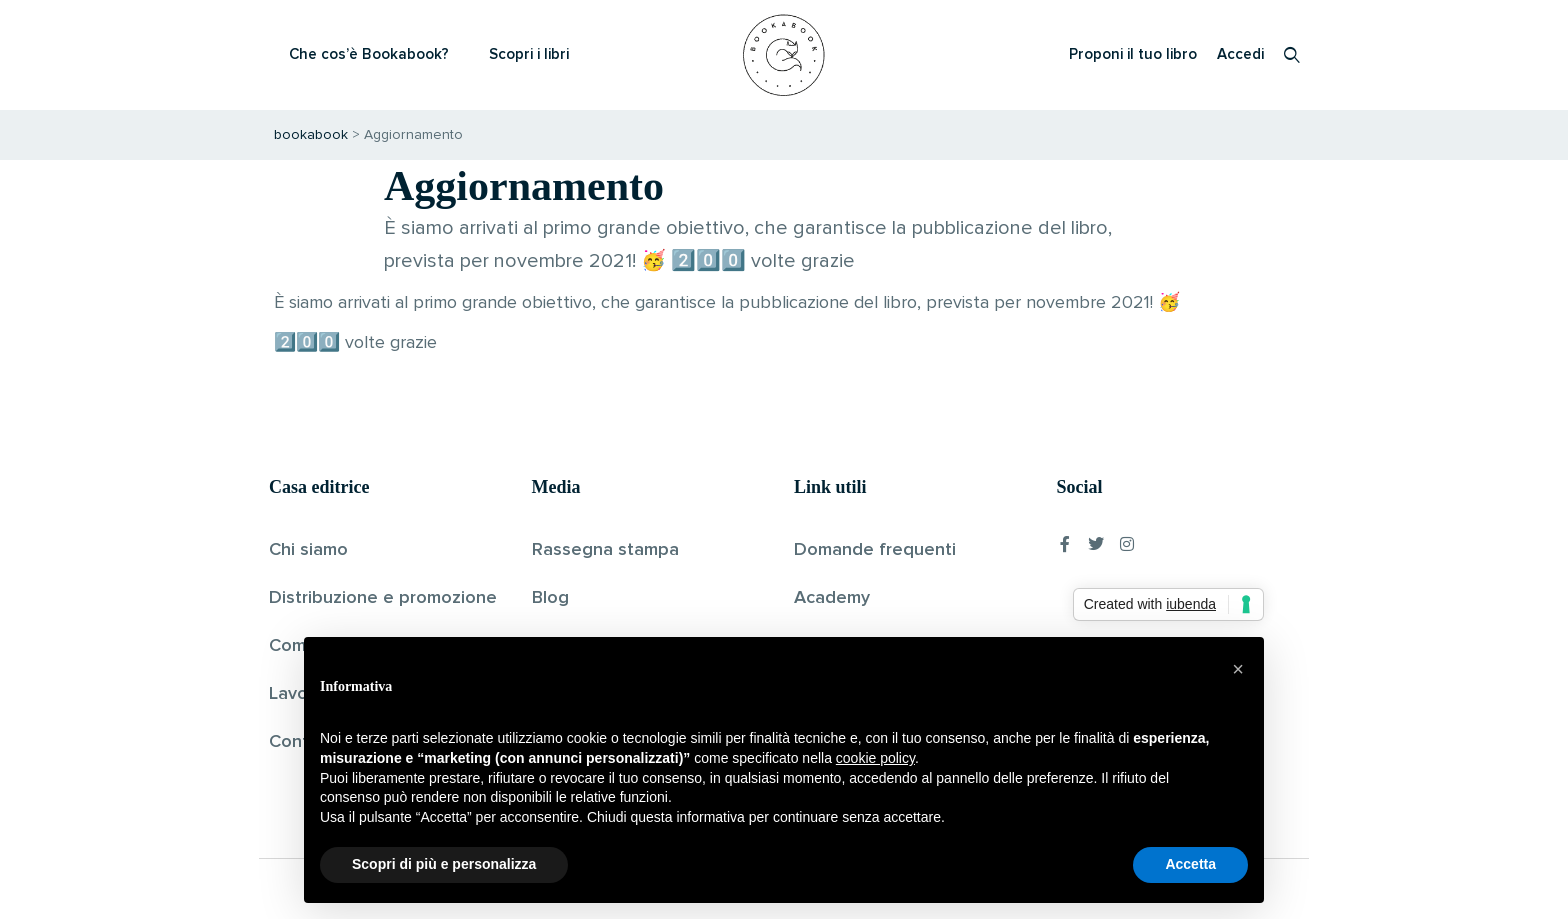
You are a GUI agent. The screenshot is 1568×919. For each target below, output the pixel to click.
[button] (1238, 669)
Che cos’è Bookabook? (369, 54)
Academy (832, 598)
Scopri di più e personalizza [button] (444, 864)
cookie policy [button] (875, 758)
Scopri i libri (529, 54)
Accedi (1240, 54)
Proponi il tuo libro (1133, 54)
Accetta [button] (1190, 864)
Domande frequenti (875, 550)
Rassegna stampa (605, 550)
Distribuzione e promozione (383, 598)
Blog (550, 598)
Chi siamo (308, 550)
